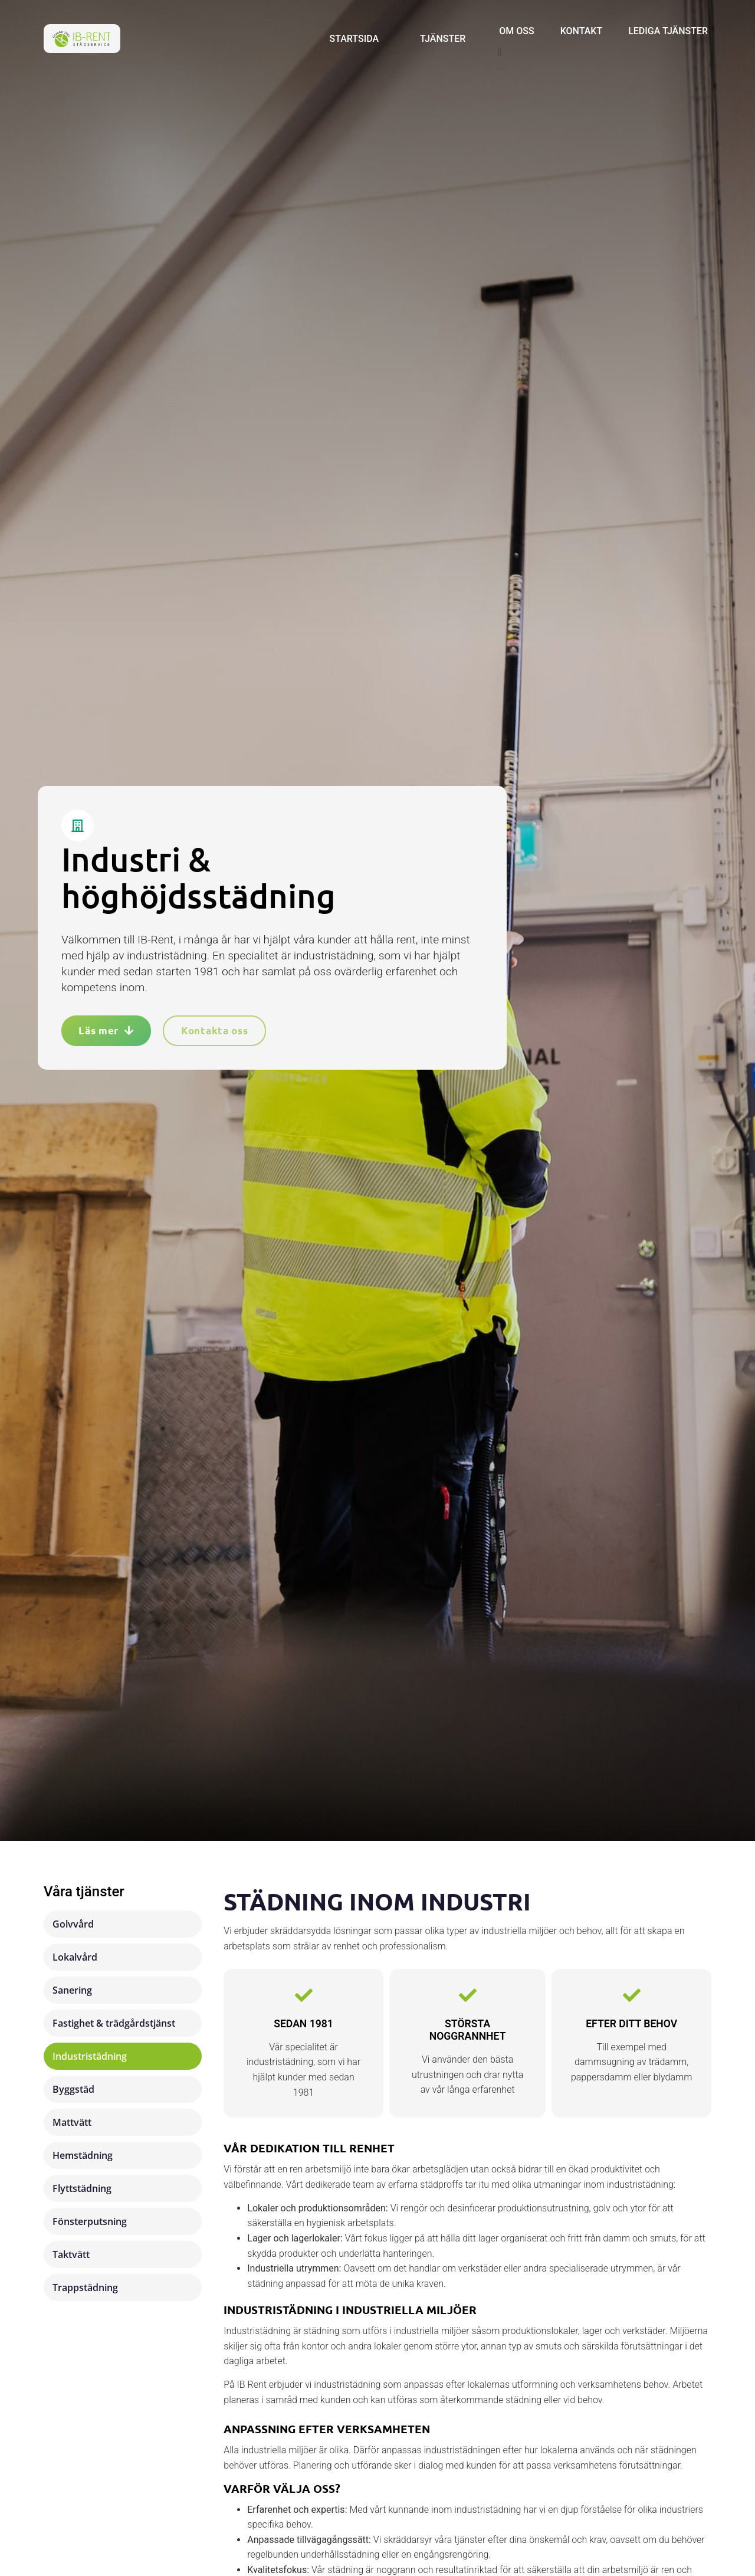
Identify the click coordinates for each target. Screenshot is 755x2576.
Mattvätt (71, 2122)
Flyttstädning (81, 2188)
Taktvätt (71, 2254)
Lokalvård (74, 1957)
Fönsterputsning (89, 2221)
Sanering (72, 1990)
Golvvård (73, 1924)
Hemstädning (82, 2155)
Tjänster (442, 38)
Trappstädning (85, 2287)
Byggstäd (73, 2089)
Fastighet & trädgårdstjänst (113, 2023)
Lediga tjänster (668, 31)
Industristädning (89, 2056)
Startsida (354, 38)
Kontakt (581, 31)
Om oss (516, 31)
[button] (603, 52)
